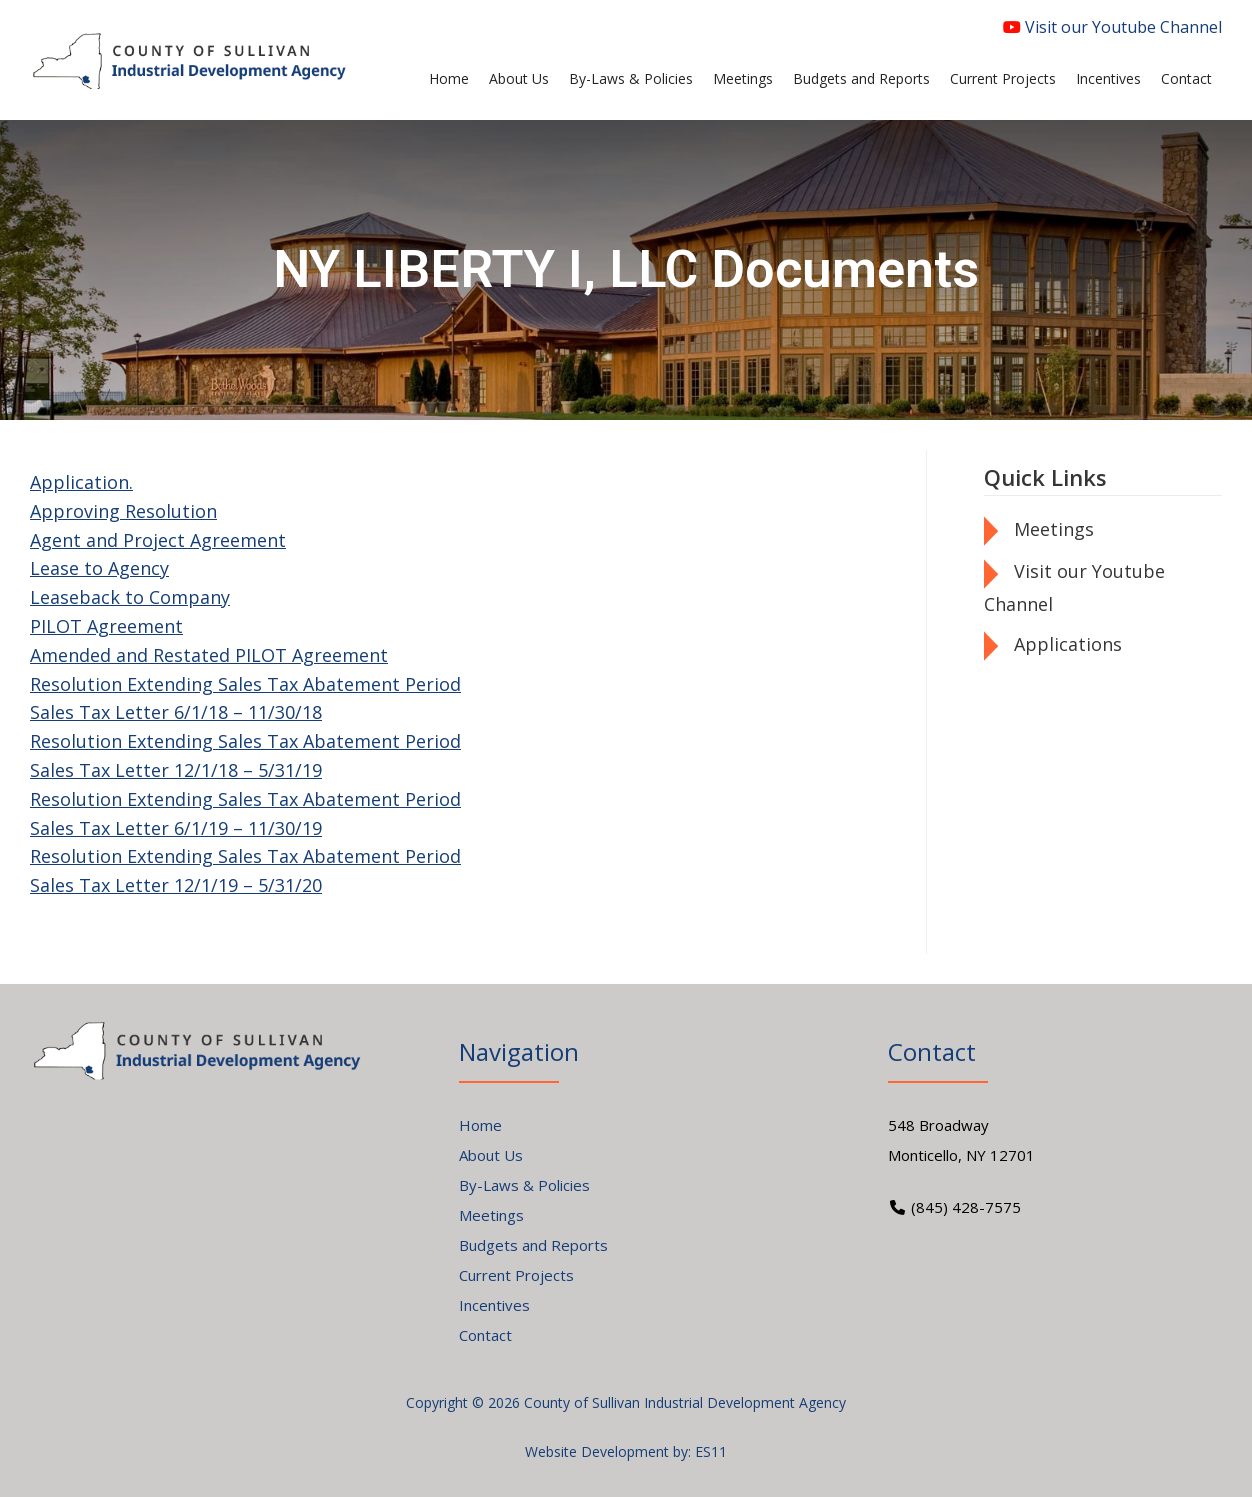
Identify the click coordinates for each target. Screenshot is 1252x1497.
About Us (491, 1155)
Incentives (494, 1305)
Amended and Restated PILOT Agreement (209, 655)
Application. (81, 482)
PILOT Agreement (106, 626)
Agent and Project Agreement (158, 540)
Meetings (1054, 529)
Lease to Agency (99, 568)
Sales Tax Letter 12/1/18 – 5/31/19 (176, 770)
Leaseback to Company (130, 597)
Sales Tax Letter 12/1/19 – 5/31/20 (176, 885)
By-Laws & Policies (524, 1185)
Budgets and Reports (533, 1245)
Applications (1068, 644)
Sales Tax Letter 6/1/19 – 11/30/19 (176, 828)
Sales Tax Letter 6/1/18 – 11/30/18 (176, 712)
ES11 (711, 1451)
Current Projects (516, 1275)
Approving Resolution (123, 511)
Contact (485, 1335)
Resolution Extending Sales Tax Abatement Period (245, 684)
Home (480, 1125)
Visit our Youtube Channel (1112, 27)
